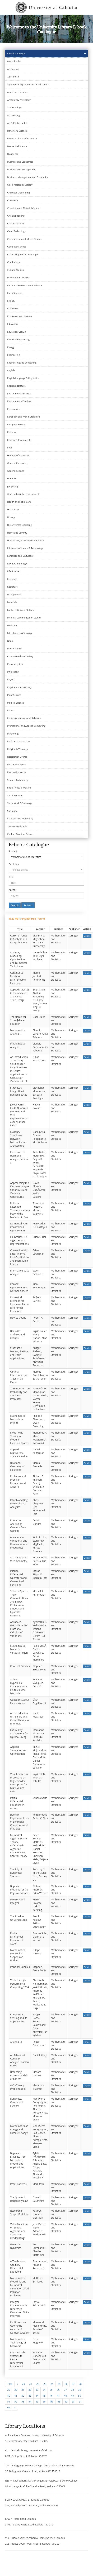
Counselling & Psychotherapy (22, 254)
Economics (12, 308)
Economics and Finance (19, 316)
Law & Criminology (17, 563)
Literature (12, 586)
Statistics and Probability (20, 818)
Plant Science (14, 694)
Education (12, 323)
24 (51, 2383)
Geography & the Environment (23, 494)
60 (73, 2401)
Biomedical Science (17, 146)
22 (37, 2383)
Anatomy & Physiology (19, 99)
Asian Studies (14, 61)
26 (66, 2383)
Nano (10, 640)
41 (15, 2395)
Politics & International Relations (24, 718)
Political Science (15, 702)
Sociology (12, 810)
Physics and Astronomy (19, 687)
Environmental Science (19, 393)
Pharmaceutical (15, 664)
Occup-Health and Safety (20, 656)
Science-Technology (17, 780)
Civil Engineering (16, 215)
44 (37, 2395)
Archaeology (13, 115)
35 (51, 2389)
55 (37, 2401)
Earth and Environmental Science (24, 285)
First (9, 2383)
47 (58, 2395)
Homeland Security (17, 532)
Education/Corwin (16, 331)
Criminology (13, 262)
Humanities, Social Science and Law (25, 540)
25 (59, 2383)
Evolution (12, 432)
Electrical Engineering (18, 339)
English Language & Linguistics (23, 378)
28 (80, 2383)
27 (73, 2383)
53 (22, 2401)
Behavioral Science (17, 130)
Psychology (13, 733)
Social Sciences (15, 795)
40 (8, 2395)
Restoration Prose (16, 764)
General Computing (17, 463)
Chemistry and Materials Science (24, 208)
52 (15, 2401)
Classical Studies (15, 223)
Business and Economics (20, 161)
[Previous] (17, 2384)
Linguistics (12, 579)
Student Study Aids (17, 826)
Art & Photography (17, 123)
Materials (12, 602)
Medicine (12, 625)
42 (22, 2395)
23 (44, 2383)
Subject (13, 851)
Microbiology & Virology (19, 633)
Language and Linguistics (20, 555)
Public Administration (18, 741)
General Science (15, 470)
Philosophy (13, 671)
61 (80, 2401)
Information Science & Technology (25, 548)
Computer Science (16, 246)
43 (30, 2395)
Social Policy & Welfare (19, 787)
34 (44, 2389)
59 (66, 2401)
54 (30, 2401)
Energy (10, 347)
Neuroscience (14, 648)
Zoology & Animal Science (20, 834)
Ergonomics (13, 409)
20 (23, 2383)
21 (30, 2383)
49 (72, 2395)
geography (12, 486)
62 (8, 2407)
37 (65, 2389)
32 (30, 2389)
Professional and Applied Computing (26, 725)
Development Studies (18, 277)
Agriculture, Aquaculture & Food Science (28, 84)
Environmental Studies (19, 401)
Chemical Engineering (18, 192)
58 (59, 2401)
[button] (46, 857)
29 (8, 2389)
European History (16, 424)
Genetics (11, 478)
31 (22, 2389)
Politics (11, 710)
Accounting (13, 69)
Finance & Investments (19, 439)
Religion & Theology (17, 749)
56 (44, 2401)
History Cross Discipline (19, 524)
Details (87, 935)
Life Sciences (14, 571)
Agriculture (13, 76)
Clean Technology (16, 231)
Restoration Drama (17, 756)
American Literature (17, 92)
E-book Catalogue (16, 53)
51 (8, 2401)
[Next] (15, 2407)
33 (37, 2389)
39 (79, 2389)
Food (9, 447)
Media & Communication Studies (24, 617)
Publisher (14, 864)
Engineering (13, 354)
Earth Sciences (14, 293)
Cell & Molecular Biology (19, 184)
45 (44, 2395)
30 (15, 2389)
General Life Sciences (18, 455)
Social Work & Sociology (19, 803)
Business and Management (21, 169)
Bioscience (12, 153)
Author (12, 889)
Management (14, 594)
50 (79, 2395)
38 (72, 2389)
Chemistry (12, 200)
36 (58, 2389)
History (11, 517)
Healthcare (13, 509)
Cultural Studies (15, 269)
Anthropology (14, 107)
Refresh (28, 905)
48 (65, 2395)
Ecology (11, 300)
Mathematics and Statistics (21, 610)
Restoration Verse (16, 772)
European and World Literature (23, 416)
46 (51, 2395)
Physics (11, 679)
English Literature (16, 385)
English (11, 370)
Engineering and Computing (21, 362)
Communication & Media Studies (24, 239)
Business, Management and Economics (27, 177)
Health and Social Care (19, 501)
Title (11, 877)
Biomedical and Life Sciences (22, 138)
